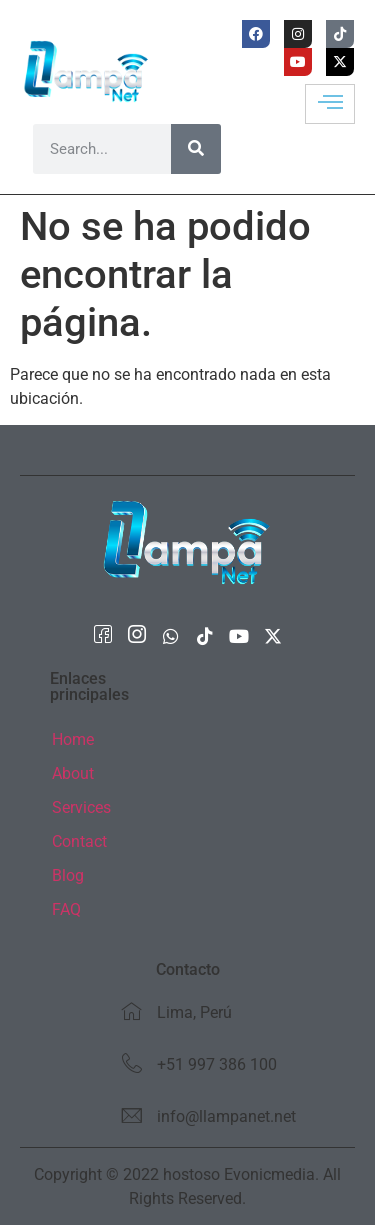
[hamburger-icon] (330, 104)
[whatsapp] (171, 636)
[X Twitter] (273, 636)
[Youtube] (239, 636)
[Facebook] (103, 636)
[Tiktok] (205, 636)
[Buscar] (196, 149)
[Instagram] (137, 636)
